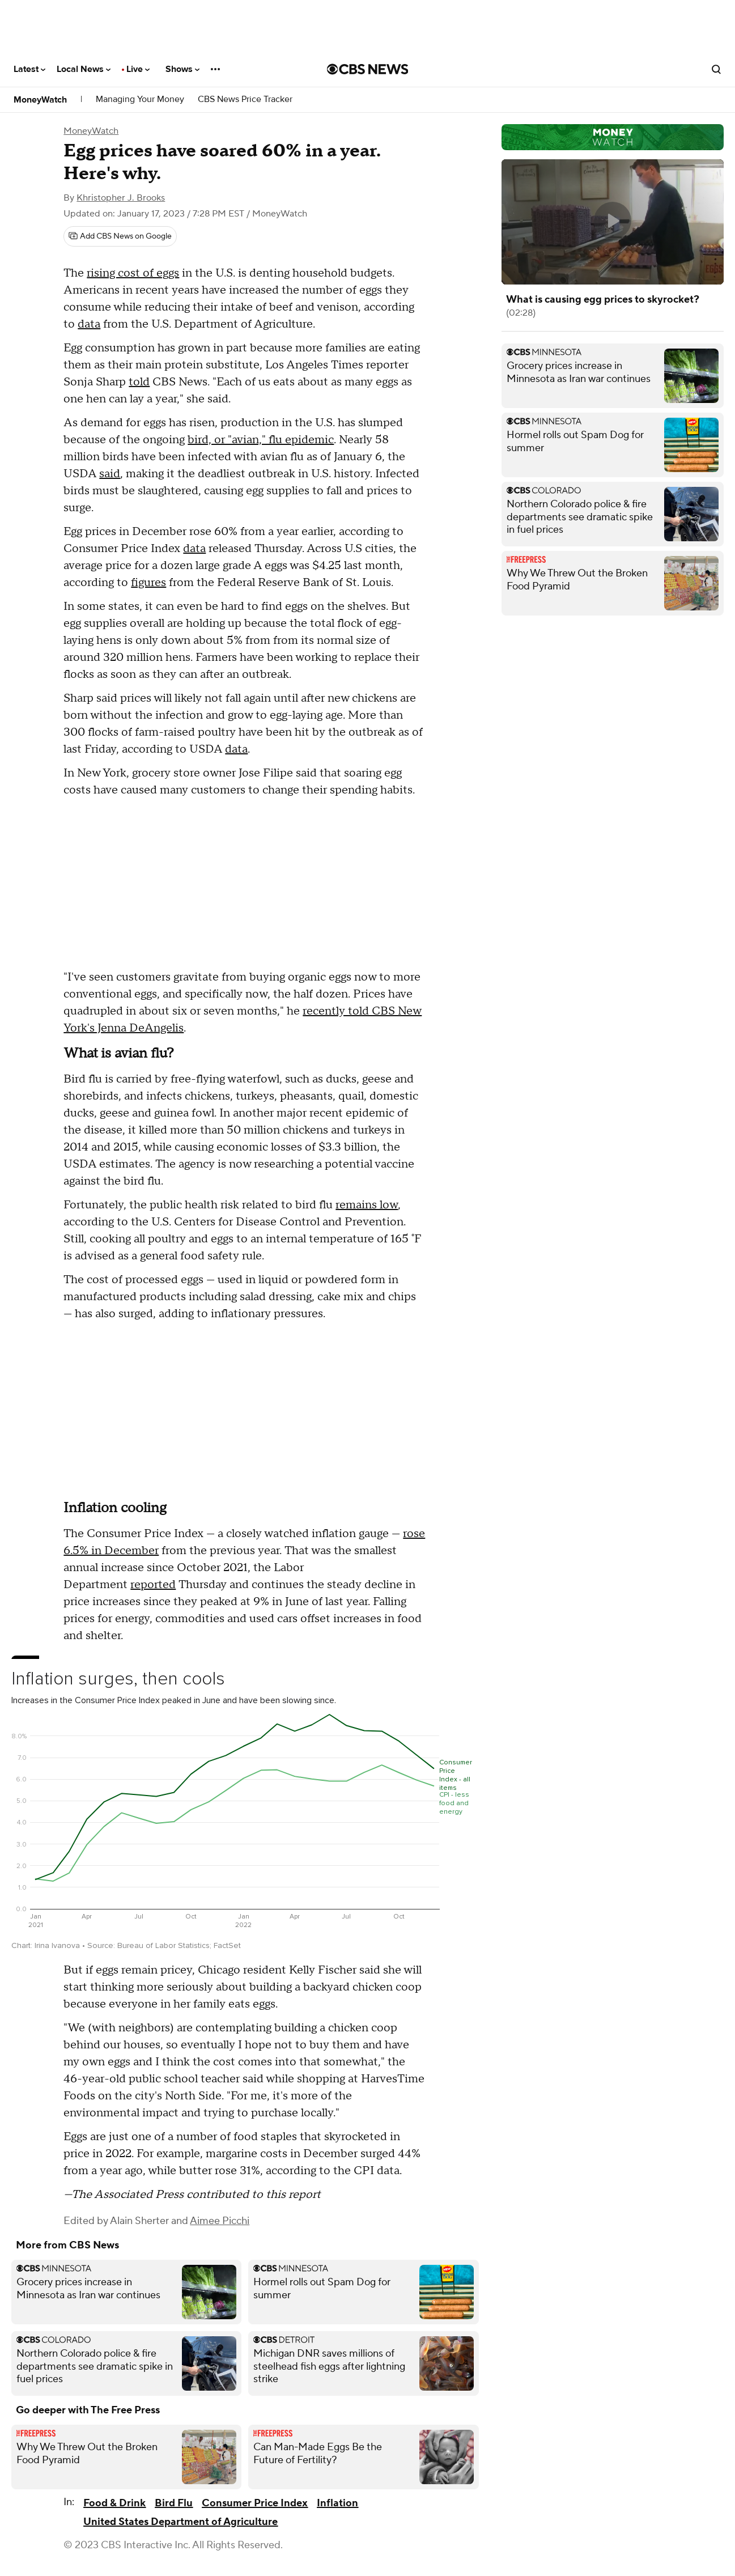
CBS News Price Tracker (245, 99)
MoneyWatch (40, 99)
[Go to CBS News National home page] (368, 69)
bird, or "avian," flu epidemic (261, 439)
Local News (84, 69)
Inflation (337, 2503)
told (139, 382)
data (89, 324)
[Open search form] (716, 69)
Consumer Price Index (255, 2503)
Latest (29, 69)
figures (148, 582)
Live (138, 69)
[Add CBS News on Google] (120, 236)
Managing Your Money (140, 99)
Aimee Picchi (219, 2220)
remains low (366, 1205)
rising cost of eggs (133, 273)
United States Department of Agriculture (180, 2521)
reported (153, 1584)
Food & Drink (114, 2503)
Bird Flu (174, 2503)
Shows (182, 69)
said (109, 473)
